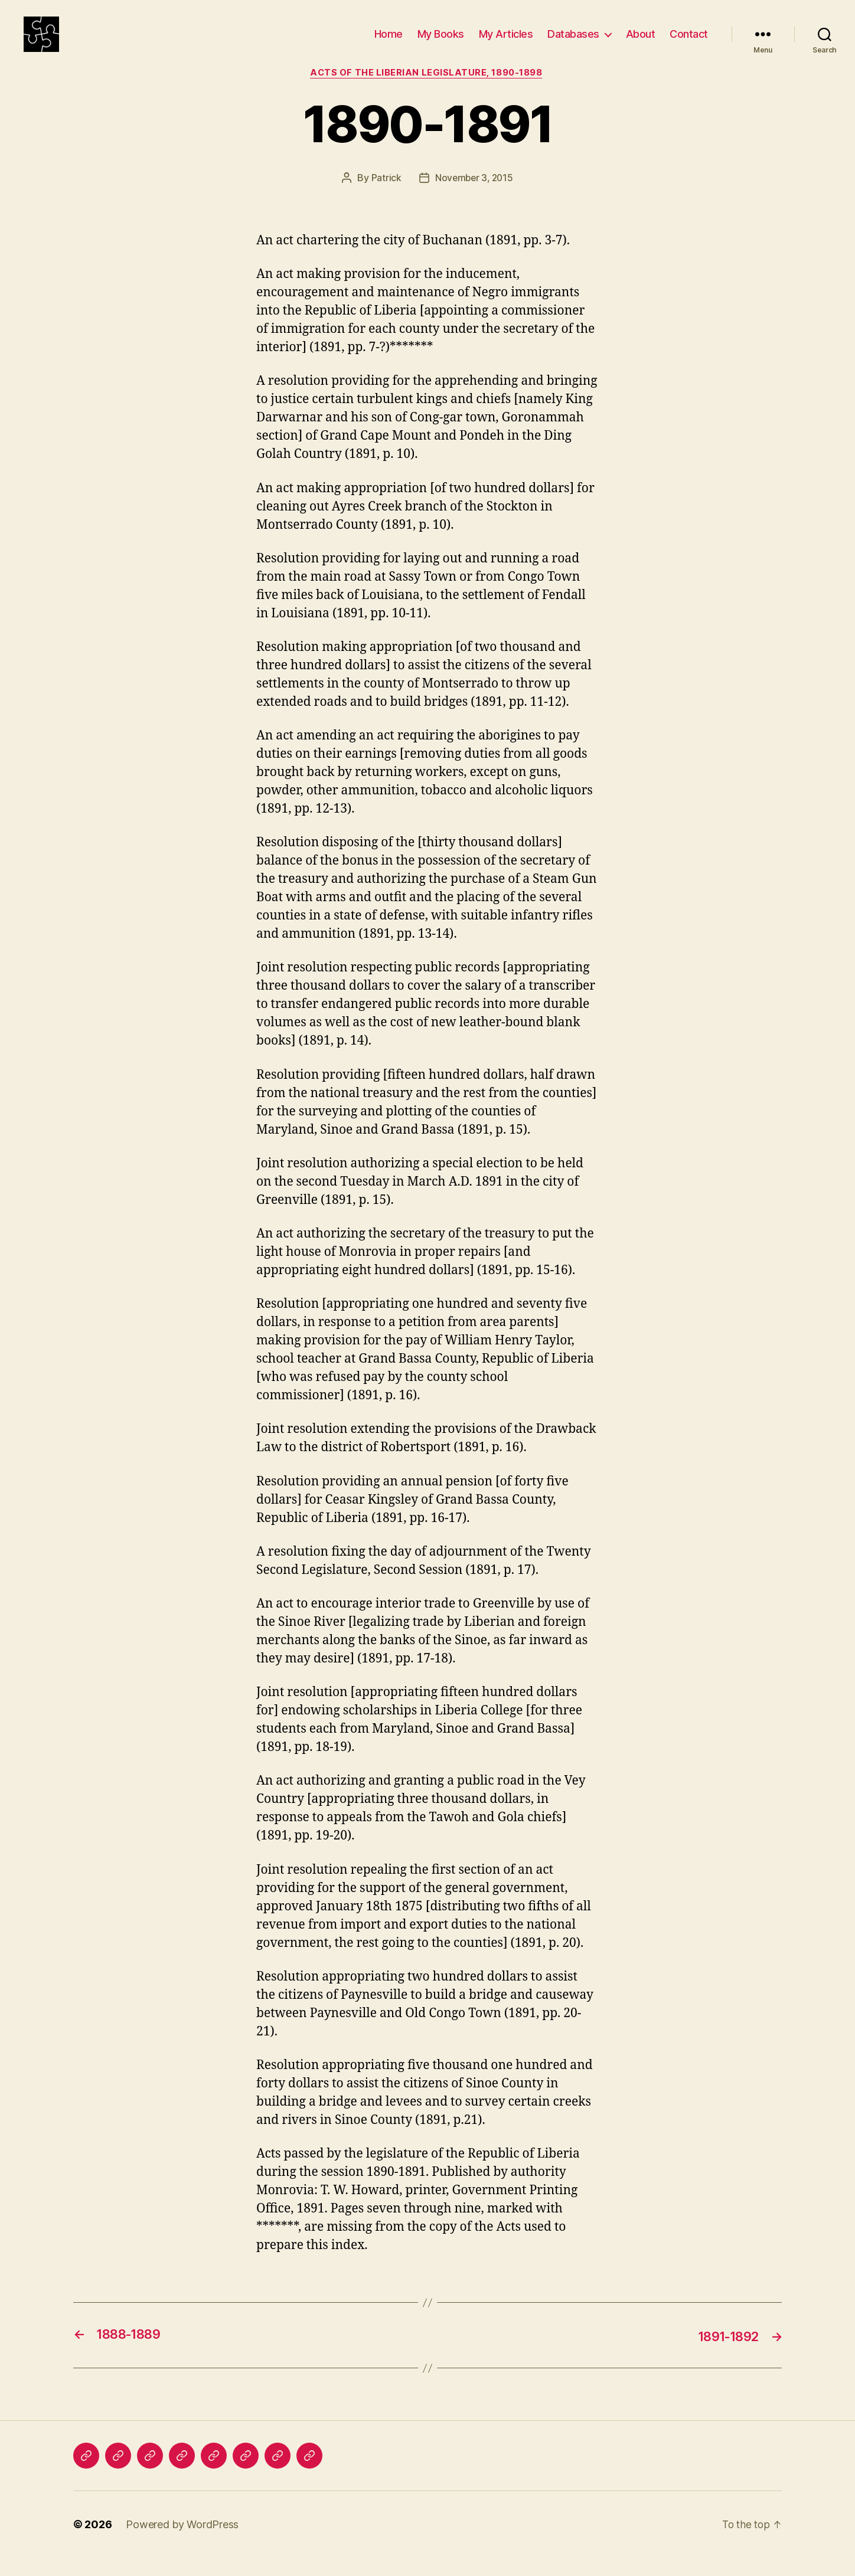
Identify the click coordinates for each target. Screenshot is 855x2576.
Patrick (385, 196)
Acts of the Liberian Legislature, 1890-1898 (427, 91)
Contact (689, 43)
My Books (440, 43)
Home (388, 43)
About (640, 43)
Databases (573, 43)
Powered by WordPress (182, 2542)
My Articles (506, 43)
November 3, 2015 (474, 196)
